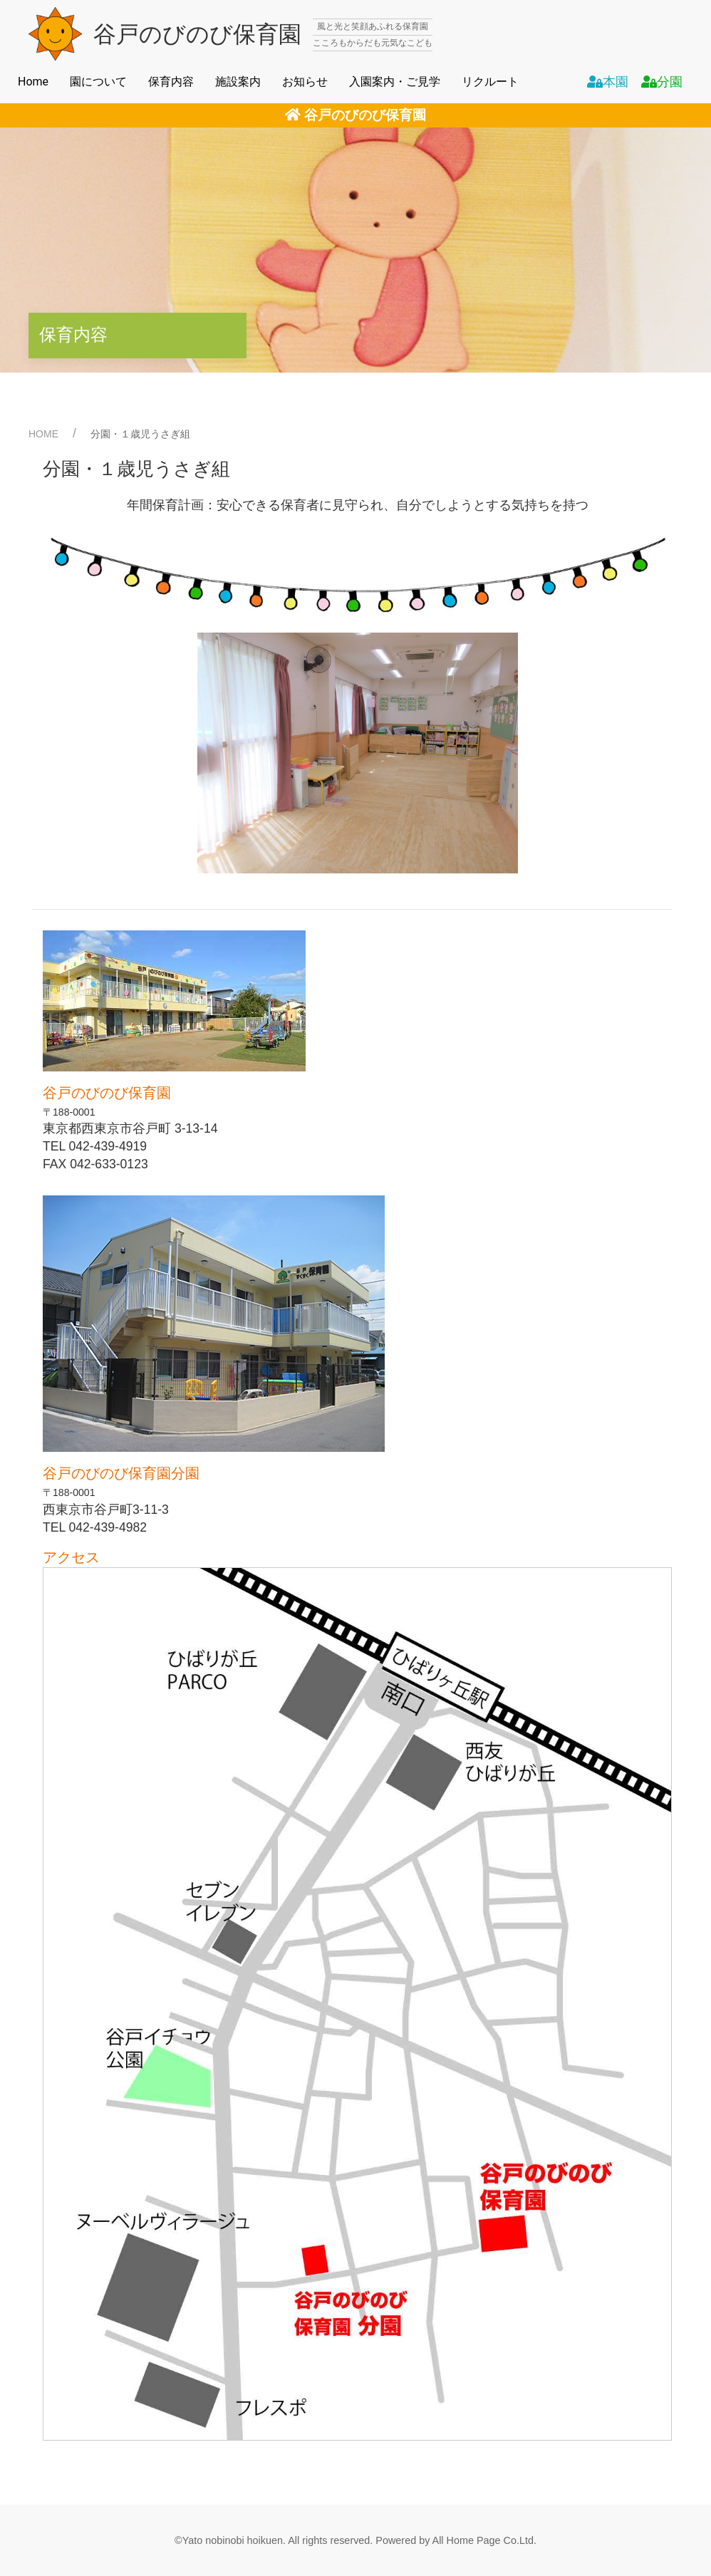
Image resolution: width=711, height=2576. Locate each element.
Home (33, 81)
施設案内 (238, 81)
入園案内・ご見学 (394, 81)
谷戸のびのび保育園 (355, 115)
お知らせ (305, 81)
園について (98, 81)
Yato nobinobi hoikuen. (234, 2540)
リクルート (490, 81)
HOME (43, 434)
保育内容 (171, 81)
